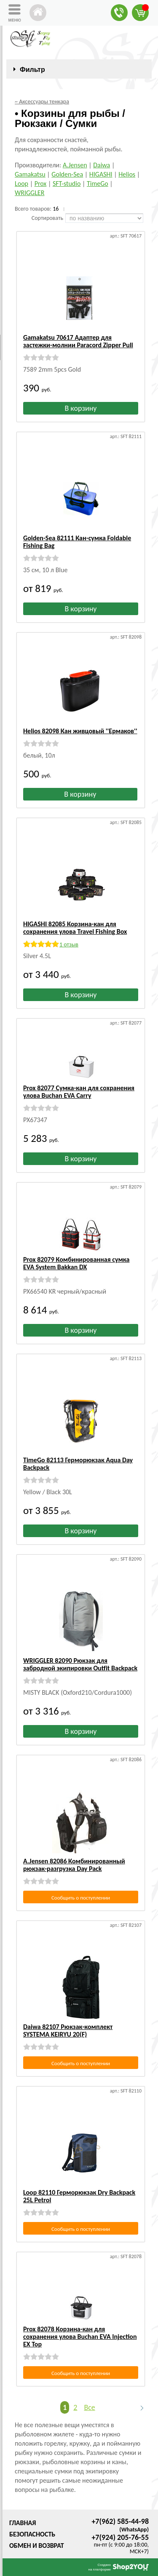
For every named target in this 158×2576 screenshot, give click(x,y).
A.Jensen (75, 165)
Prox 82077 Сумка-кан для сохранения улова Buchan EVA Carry (78, 1091)
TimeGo (97, 184)
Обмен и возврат (36, 2546)
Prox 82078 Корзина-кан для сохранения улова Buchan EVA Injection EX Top (80, 2336)
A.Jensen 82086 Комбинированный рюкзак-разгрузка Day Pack (74, 1865)
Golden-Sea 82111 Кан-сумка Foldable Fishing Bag (77, 542)
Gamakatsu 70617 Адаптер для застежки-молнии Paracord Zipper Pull (78, 341)
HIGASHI (100, 174)
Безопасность (32, 2534)
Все (89, 2407)
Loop (21, 184)
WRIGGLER (29, 193)
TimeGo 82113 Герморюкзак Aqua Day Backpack (78, 1464)
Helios (126, 174)
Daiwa (101, 165)
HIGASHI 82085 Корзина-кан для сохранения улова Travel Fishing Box (75, 927)
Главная (22, 2523)
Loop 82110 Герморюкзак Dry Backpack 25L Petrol (79, 2196)
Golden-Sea (67, 174)
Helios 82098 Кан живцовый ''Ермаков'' (80, 731)
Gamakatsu (30, 174)
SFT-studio (67, 184)
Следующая (138, 2408)
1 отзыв (68, 944)
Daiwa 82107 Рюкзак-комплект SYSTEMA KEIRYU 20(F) (67, 2030)
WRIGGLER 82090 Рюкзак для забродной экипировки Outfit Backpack (80, 1664)
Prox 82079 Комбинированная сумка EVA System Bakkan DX (76, 1263)
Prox (41, 184)
